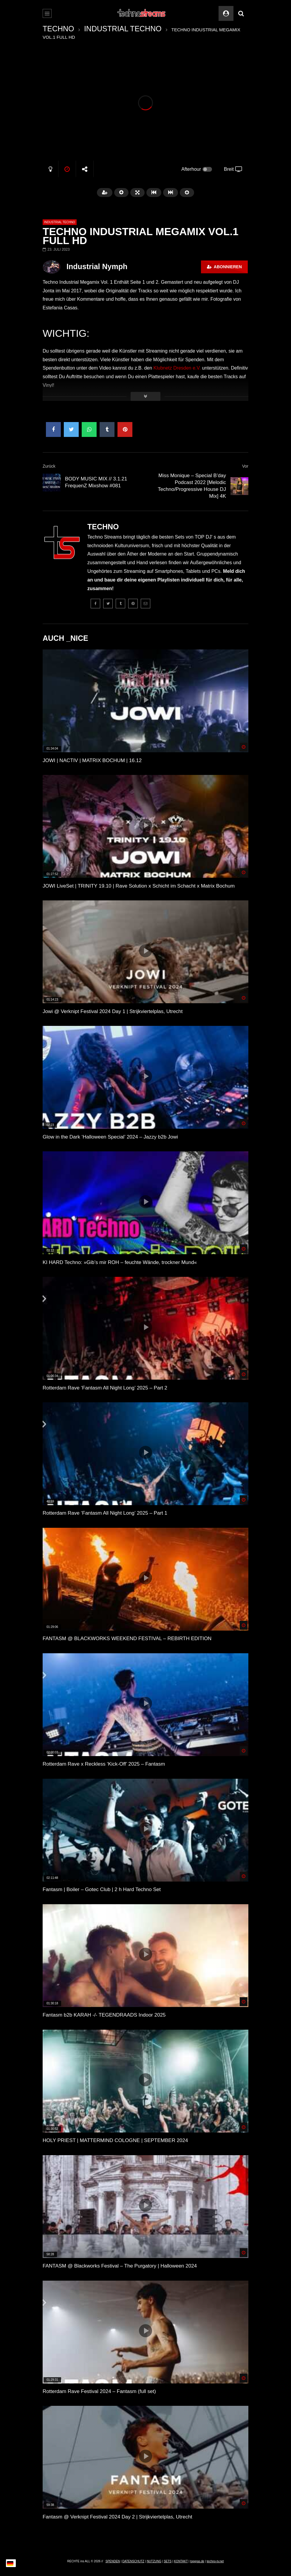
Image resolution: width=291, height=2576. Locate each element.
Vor (245, 466)
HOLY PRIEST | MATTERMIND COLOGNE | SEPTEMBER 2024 (115, 2140)
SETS (167, 2561)
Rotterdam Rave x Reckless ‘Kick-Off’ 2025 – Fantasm (104, 1764)
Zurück (49, 466)
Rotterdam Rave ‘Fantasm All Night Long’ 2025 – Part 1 (105, 1513)
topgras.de (197, 2561)
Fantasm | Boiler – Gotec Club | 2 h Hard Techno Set (102, 1889)
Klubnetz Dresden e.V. (177, 367)
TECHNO (58, 28)
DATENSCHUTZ (133, 2561)
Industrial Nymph (96, 266)
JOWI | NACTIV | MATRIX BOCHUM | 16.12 (92, 760)
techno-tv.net (215, 2561)
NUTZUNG (154, 2561)
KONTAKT (181, 2561)
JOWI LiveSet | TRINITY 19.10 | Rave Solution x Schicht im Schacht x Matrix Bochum (139, 886)
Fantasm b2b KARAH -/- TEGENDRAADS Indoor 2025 (104, 2015)
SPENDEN (113, 2561)
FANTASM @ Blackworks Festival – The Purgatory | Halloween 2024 (120, 2266)
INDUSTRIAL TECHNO (123, 28)
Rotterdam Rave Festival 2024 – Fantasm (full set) (99, 2391)
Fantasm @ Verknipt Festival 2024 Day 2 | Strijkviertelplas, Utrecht (117, 2517)
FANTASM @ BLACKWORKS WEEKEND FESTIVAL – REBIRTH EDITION (127, 1638)
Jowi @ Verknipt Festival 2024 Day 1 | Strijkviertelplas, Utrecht (113, 1011)
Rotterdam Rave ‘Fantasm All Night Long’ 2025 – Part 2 (105, 1388)
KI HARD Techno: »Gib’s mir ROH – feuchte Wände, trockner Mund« (120, 1262)
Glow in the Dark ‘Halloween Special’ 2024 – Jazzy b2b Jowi (110, 1137)
